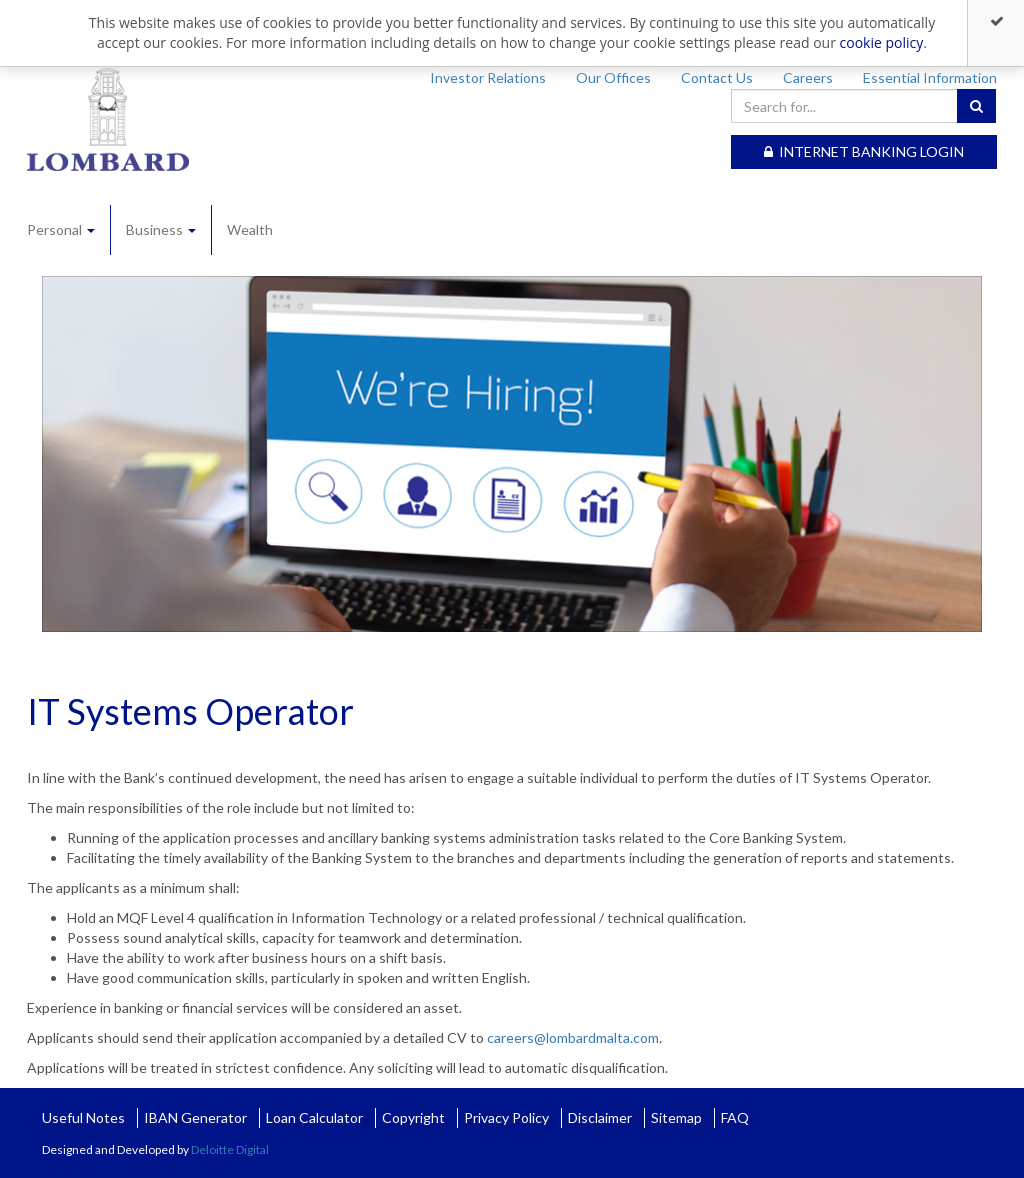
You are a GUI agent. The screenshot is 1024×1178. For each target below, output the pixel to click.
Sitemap (676, 1117)
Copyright (413, 1117)
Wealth (250, 229)
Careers (808, 77)
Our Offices (613, 77)
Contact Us (717, 77)
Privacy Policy (506, 1117)
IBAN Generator (195, 1117)
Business (161, 229)
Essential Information (930, 77)
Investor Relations (488, 77)
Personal (61, 229)
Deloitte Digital (230, 1149)
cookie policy (882, 42)
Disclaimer (600, 1117)
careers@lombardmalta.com (573, 1037)
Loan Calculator (314, 1117)
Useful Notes (83, 1117)
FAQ (735, 1117)
